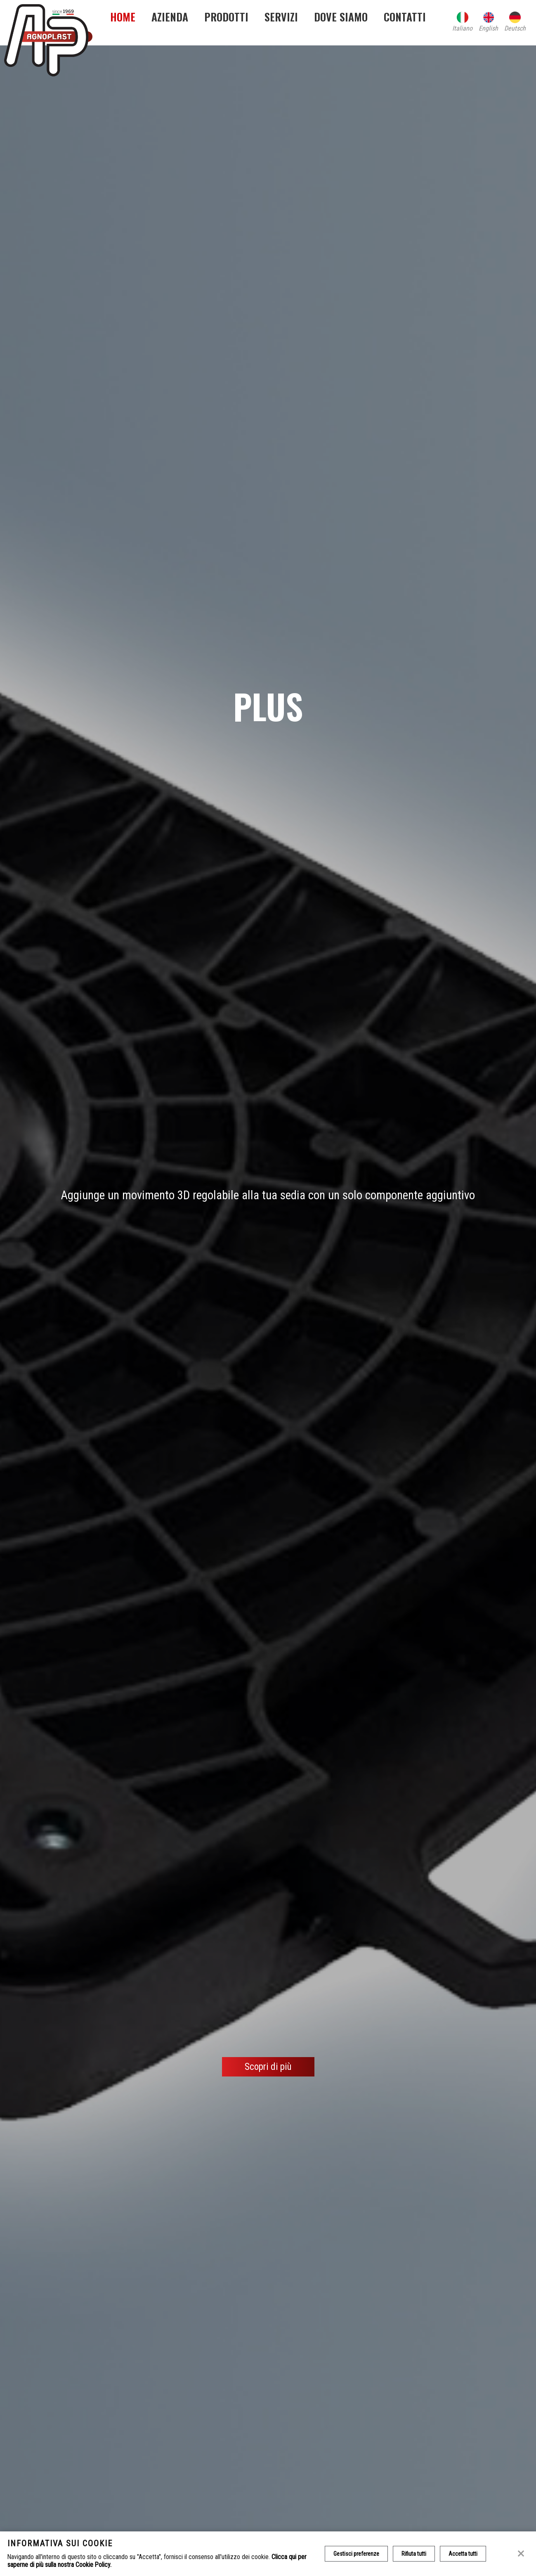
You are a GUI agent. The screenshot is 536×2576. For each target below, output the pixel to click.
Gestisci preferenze (356, 2553)
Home (122, 17)
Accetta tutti (463, 2553)
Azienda (169, 17)
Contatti (405, 17)
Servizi (281, 17)
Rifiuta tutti (413, 2553)
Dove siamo (341, 17)
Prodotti (226, 17)
